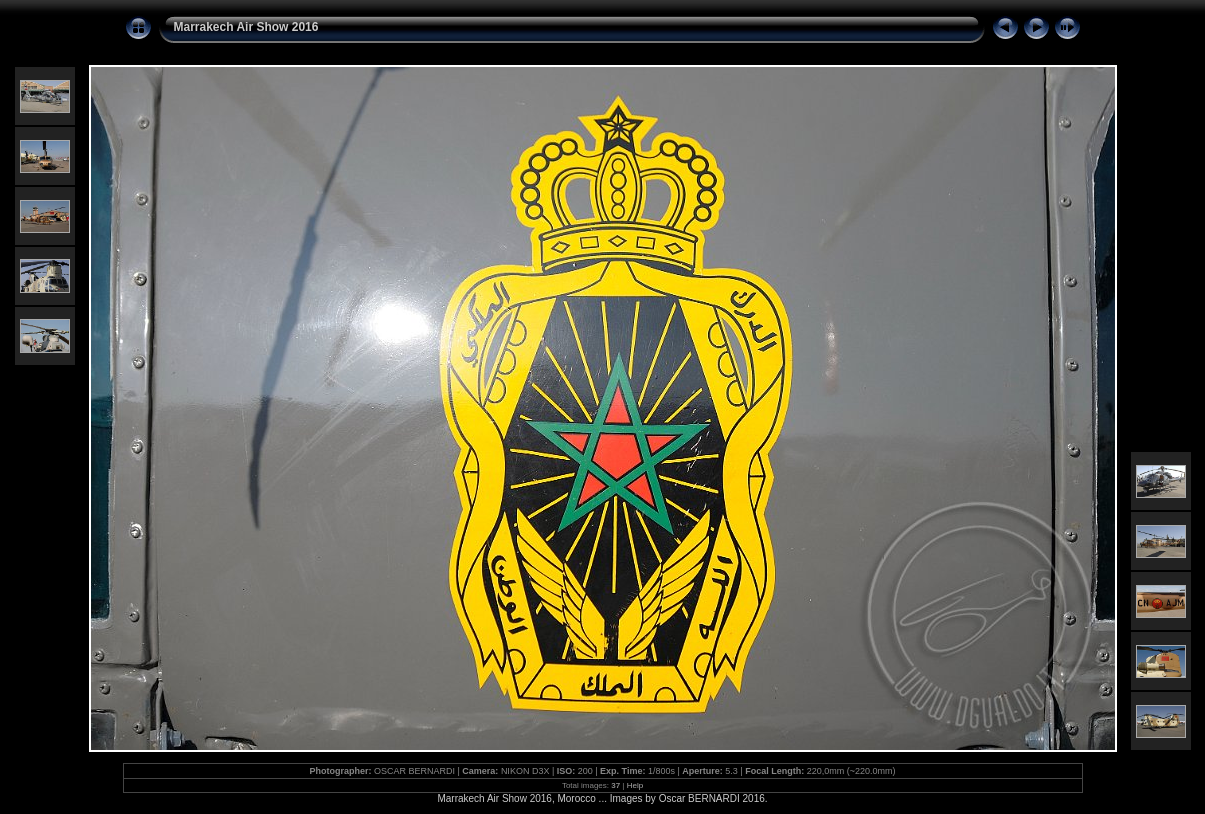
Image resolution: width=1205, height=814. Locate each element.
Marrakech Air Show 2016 (246, 27)
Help (635, 785)
